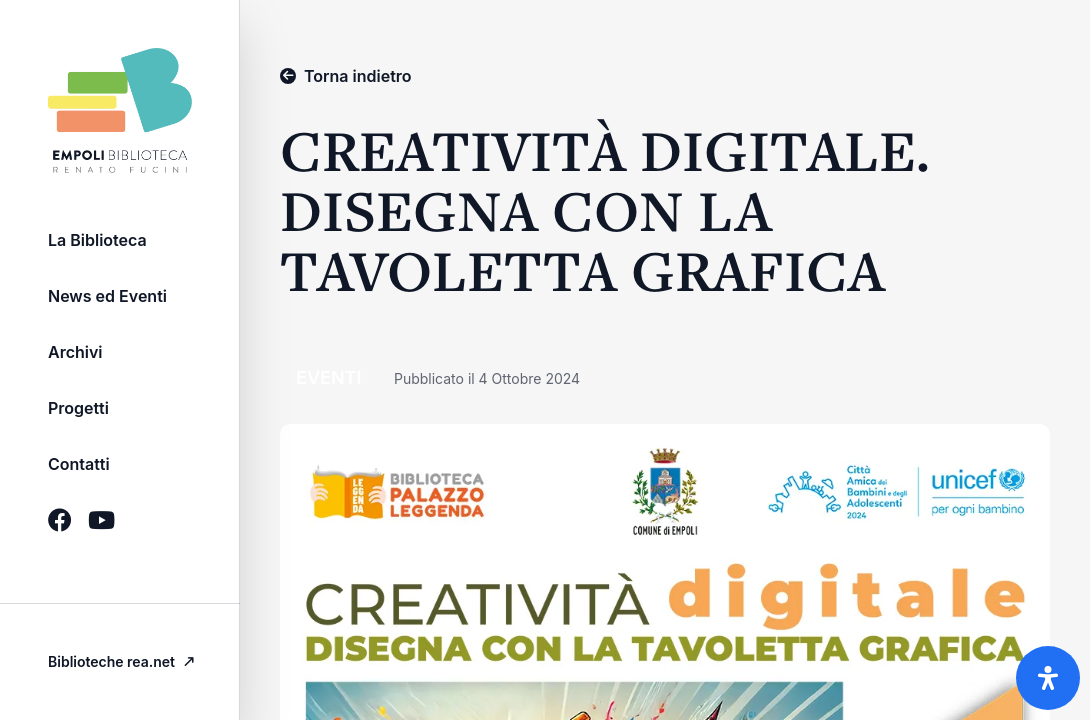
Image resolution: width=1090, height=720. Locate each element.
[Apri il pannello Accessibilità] (1048, 678)
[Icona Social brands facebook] (60, 520)
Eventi (331, 377)
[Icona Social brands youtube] (101, 520)
